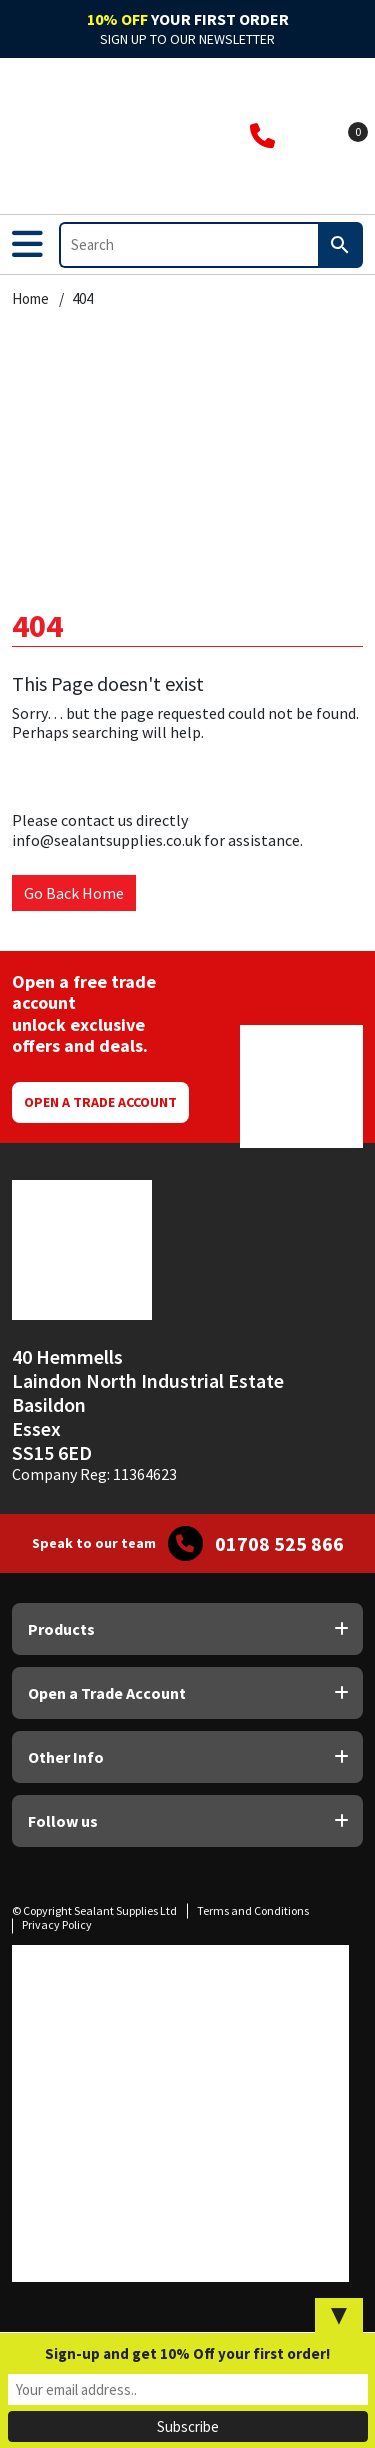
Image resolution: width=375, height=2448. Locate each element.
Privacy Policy (57, 1924)
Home (30, 299)
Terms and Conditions (253, 1910)
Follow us (63, 1821)
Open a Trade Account (100, 1102)
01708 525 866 (279, 1544)
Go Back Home (74, 893)
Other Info (66, 1757)
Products (61, 1629)
